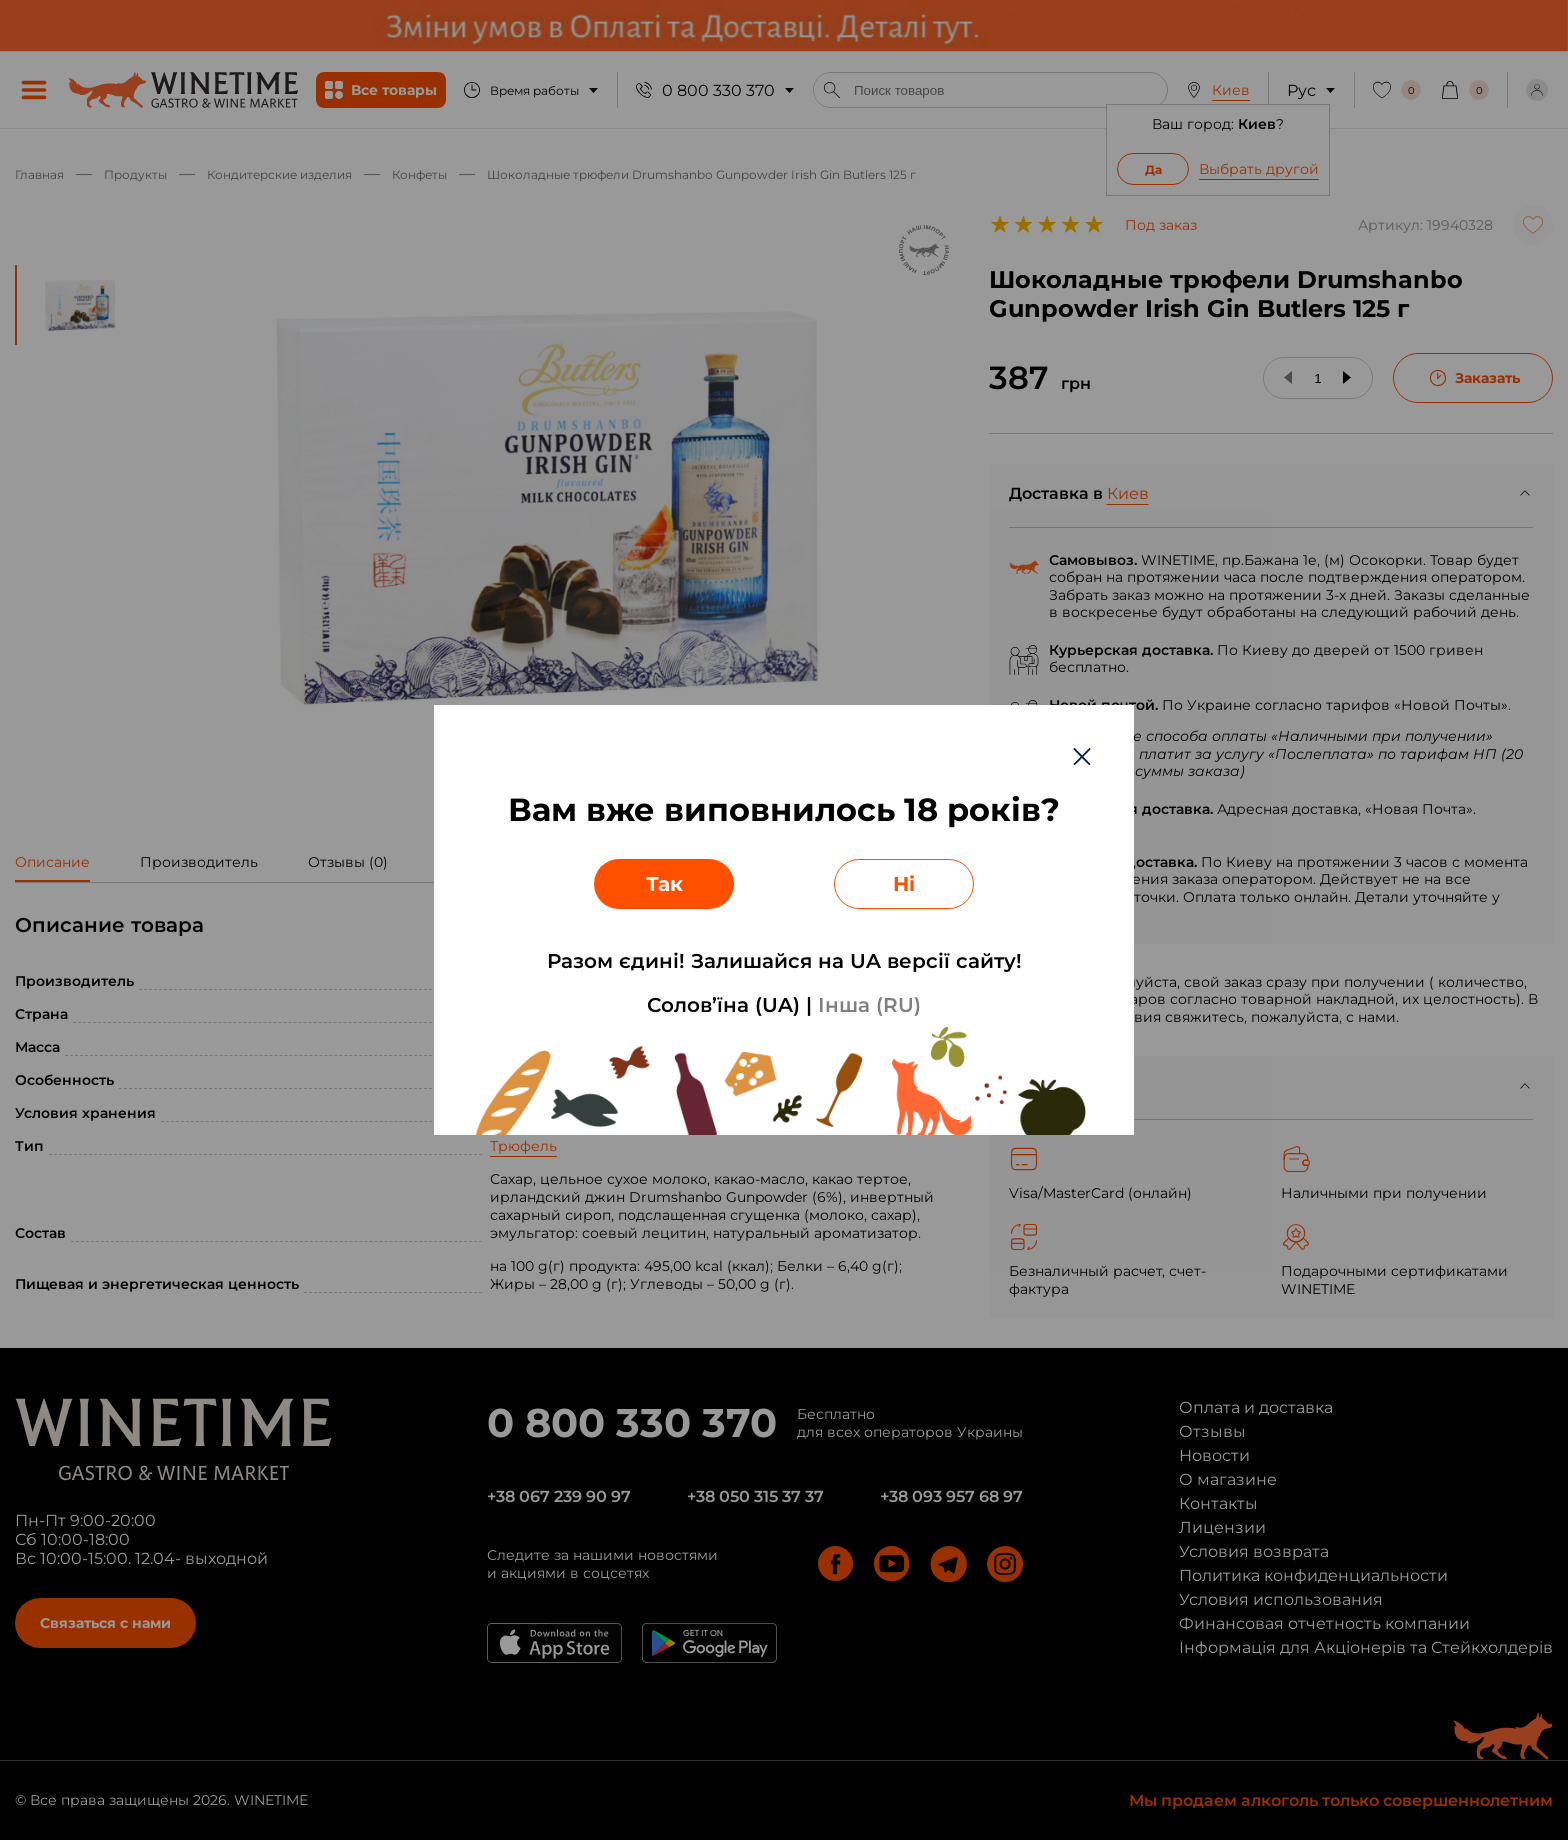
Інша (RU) (869, 1005)
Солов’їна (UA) (723, 1005)
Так (664, 884)
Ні (904, 884)
